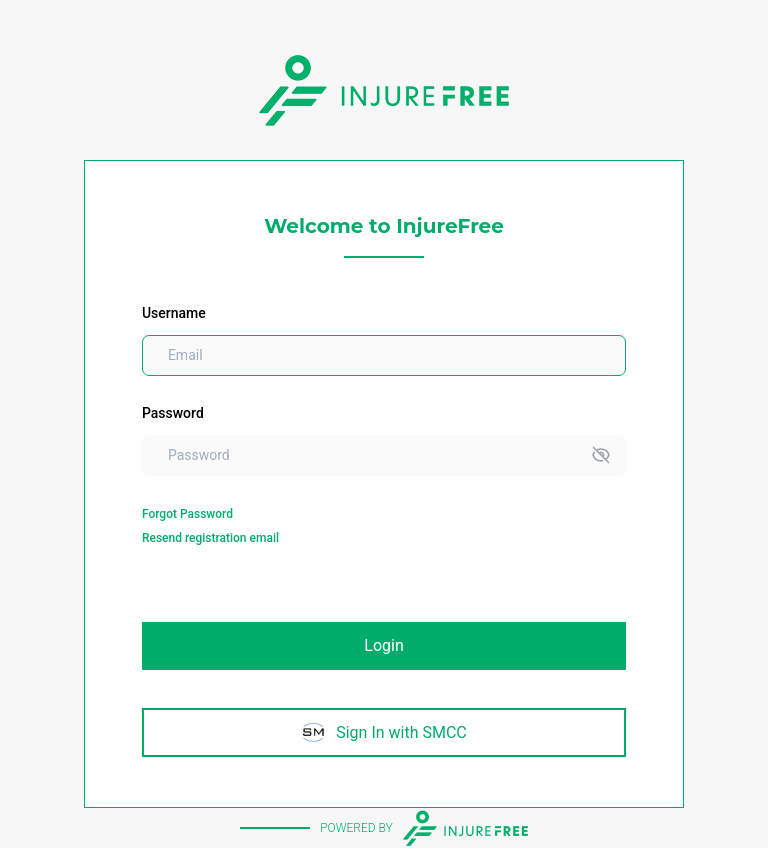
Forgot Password (187, 514)
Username (174, 313)
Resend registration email (210, 538)
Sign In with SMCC (384, 732)
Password (173, 413)
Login (383, 645)
